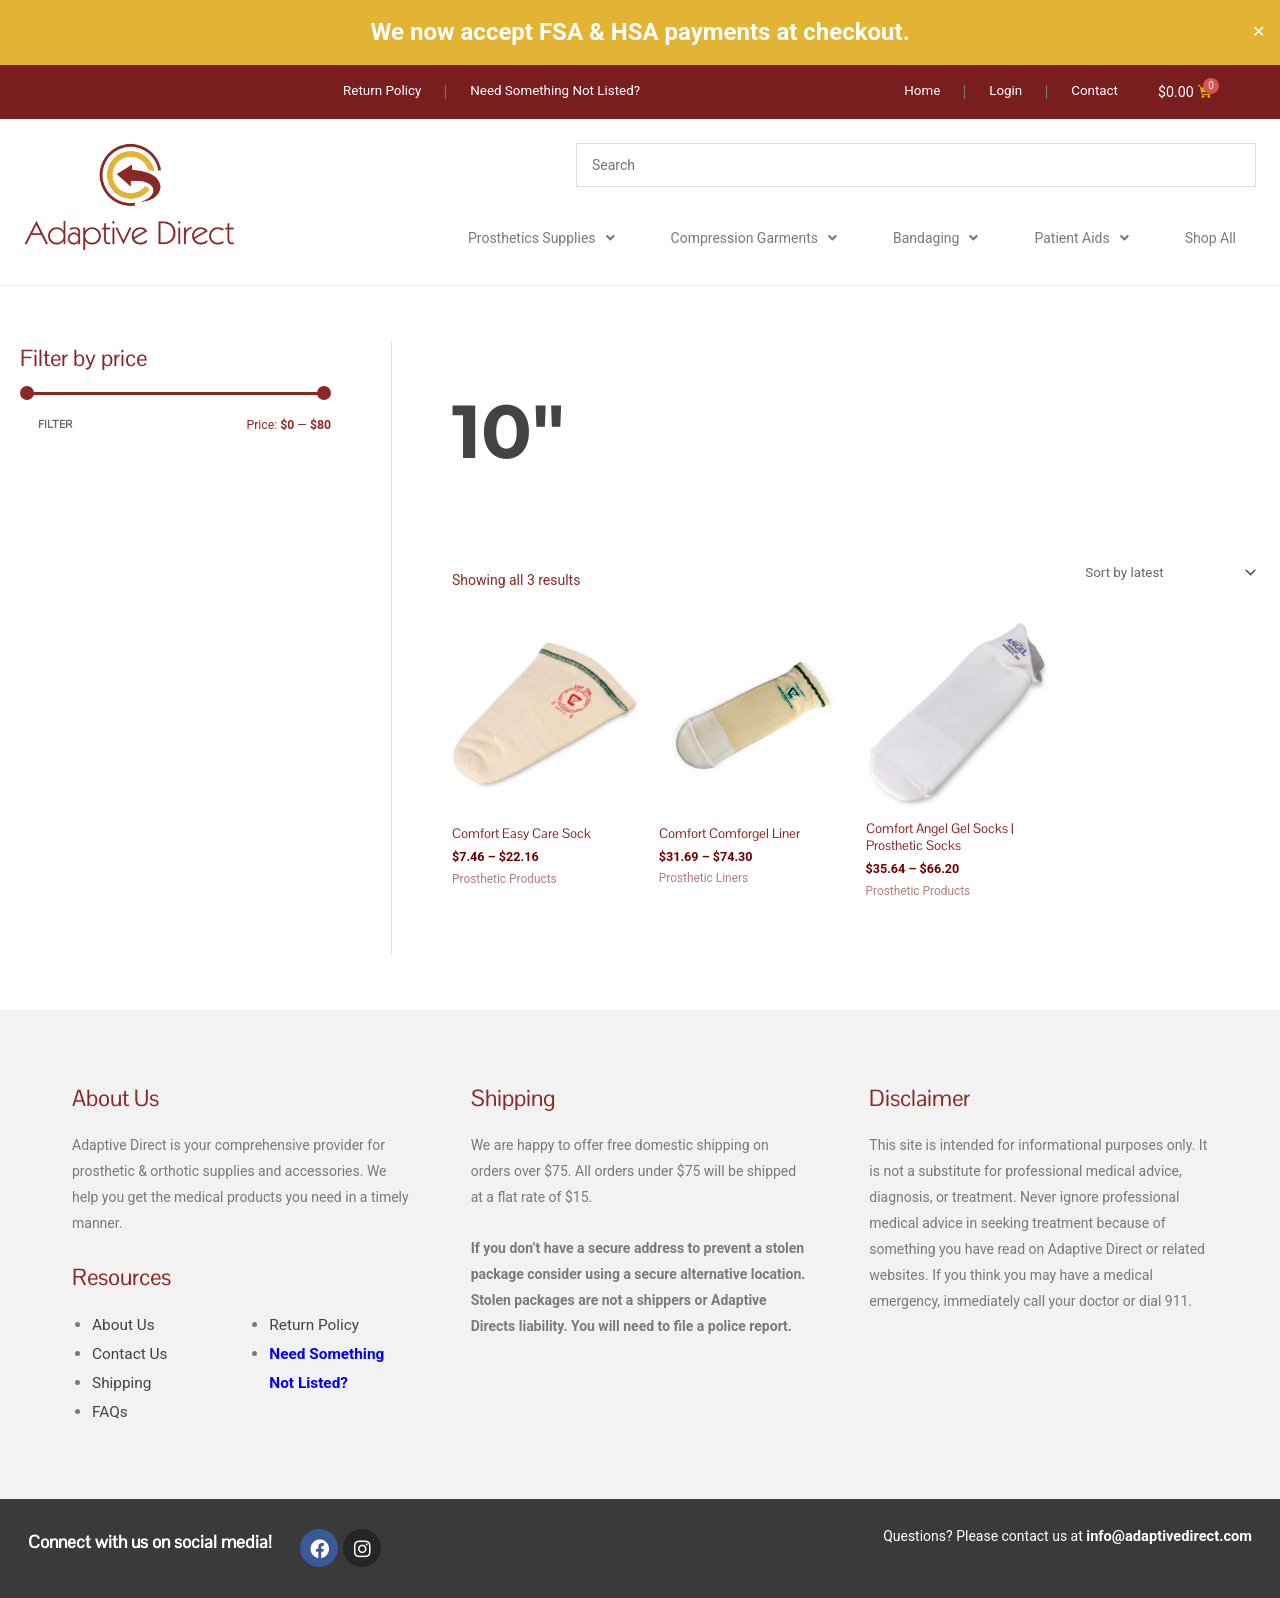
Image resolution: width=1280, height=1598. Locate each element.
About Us (125, 1329)
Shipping (123, 1387)
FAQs (110, 1416)
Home (469, 354)
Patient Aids (1081, 239)
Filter (55, 425)
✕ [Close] (1258, 32)
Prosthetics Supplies (541, 239)
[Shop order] (1163, 574)
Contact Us (131, 1358)
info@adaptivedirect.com (1173, 1539)
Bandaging (935, 239)
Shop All (1210, 239)
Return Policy (316, 1329)
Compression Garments (754, 239)
